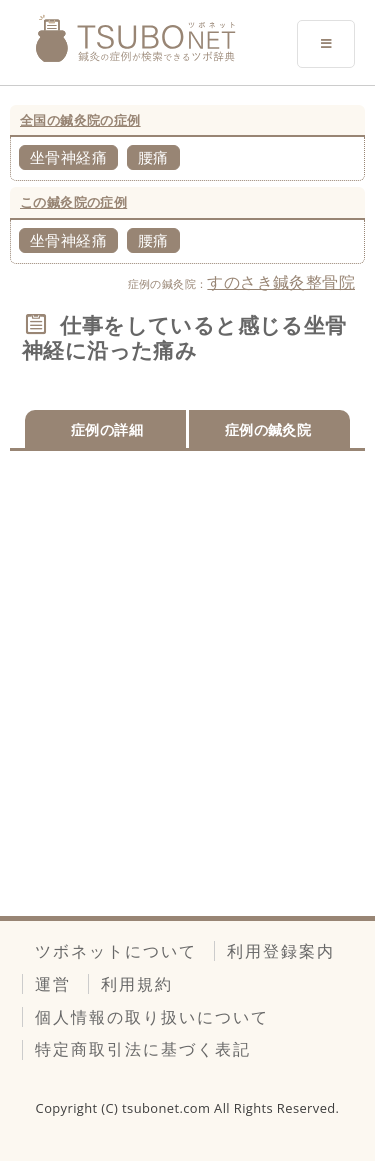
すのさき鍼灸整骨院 (281, 282)
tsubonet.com (168, 1108)
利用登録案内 (281, 951)
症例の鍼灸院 (268, 429)
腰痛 (153, 157)
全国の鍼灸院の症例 (80, 120)
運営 (53, 984)
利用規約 (137, 984)
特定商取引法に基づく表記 (143, 1049)
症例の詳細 (107, 429)
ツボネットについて (116, 951)
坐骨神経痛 (68, 157)
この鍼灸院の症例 (73, 202)
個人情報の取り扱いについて (152, 1017)
